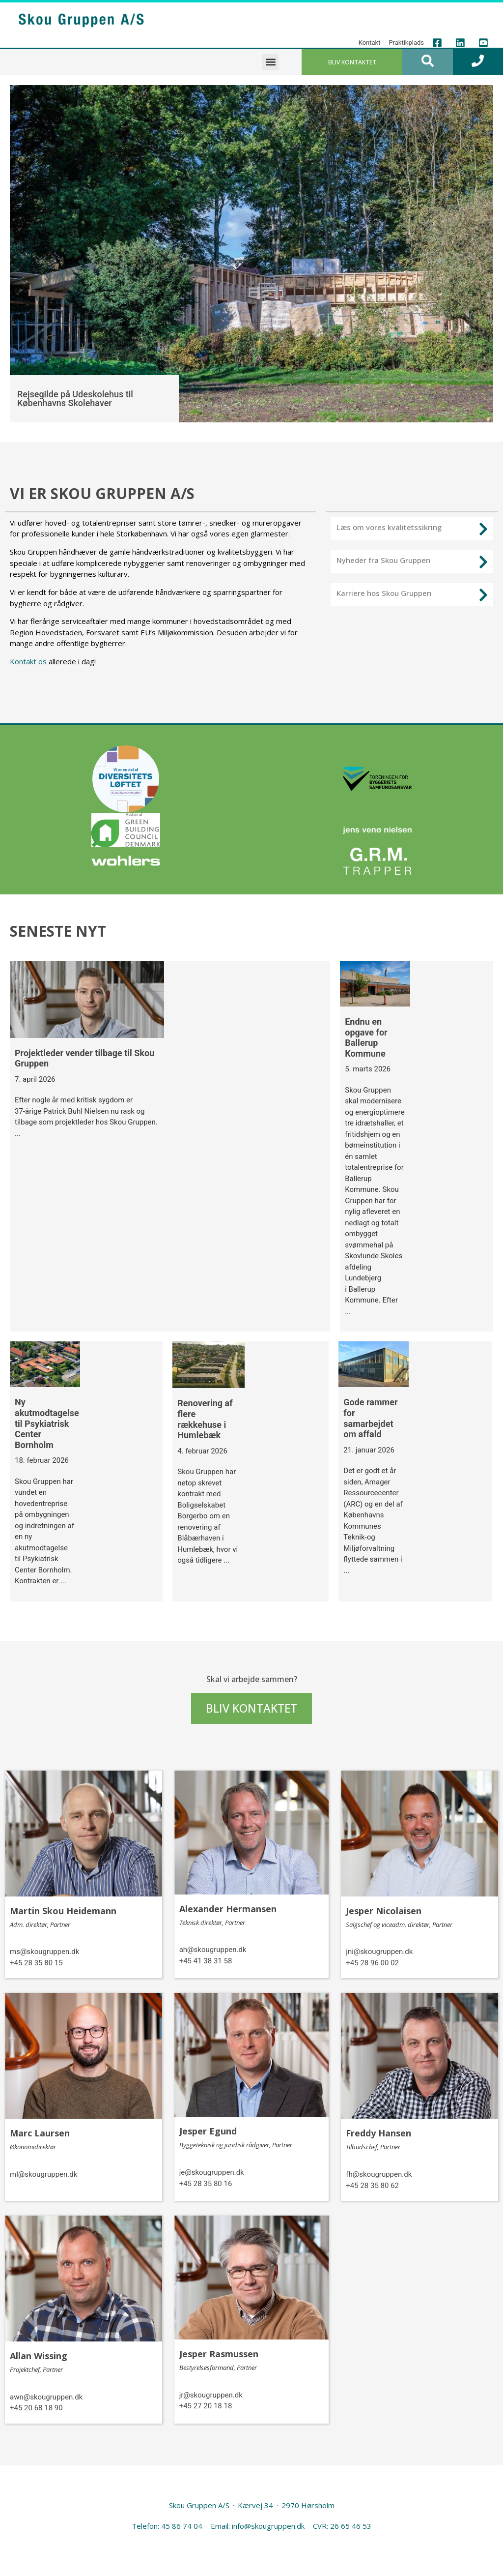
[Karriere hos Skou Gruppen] (483, 595)
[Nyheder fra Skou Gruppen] (483, 562)
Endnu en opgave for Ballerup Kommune (366, 1037)
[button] (270, 62)
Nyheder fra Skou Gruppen (383, 560)
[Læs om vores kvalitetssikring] (483, 529)
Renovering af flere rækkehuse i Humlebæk (204, 1419)
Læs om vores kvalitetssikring (389, 527)
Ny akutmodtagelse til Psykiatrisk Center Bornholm (47, 1423)
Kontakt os (28, 661)
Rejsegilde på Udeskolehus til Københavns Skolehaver (75, 398)
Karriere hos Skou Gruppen (383, 593)
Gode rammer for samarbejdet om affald (370, 1418)
